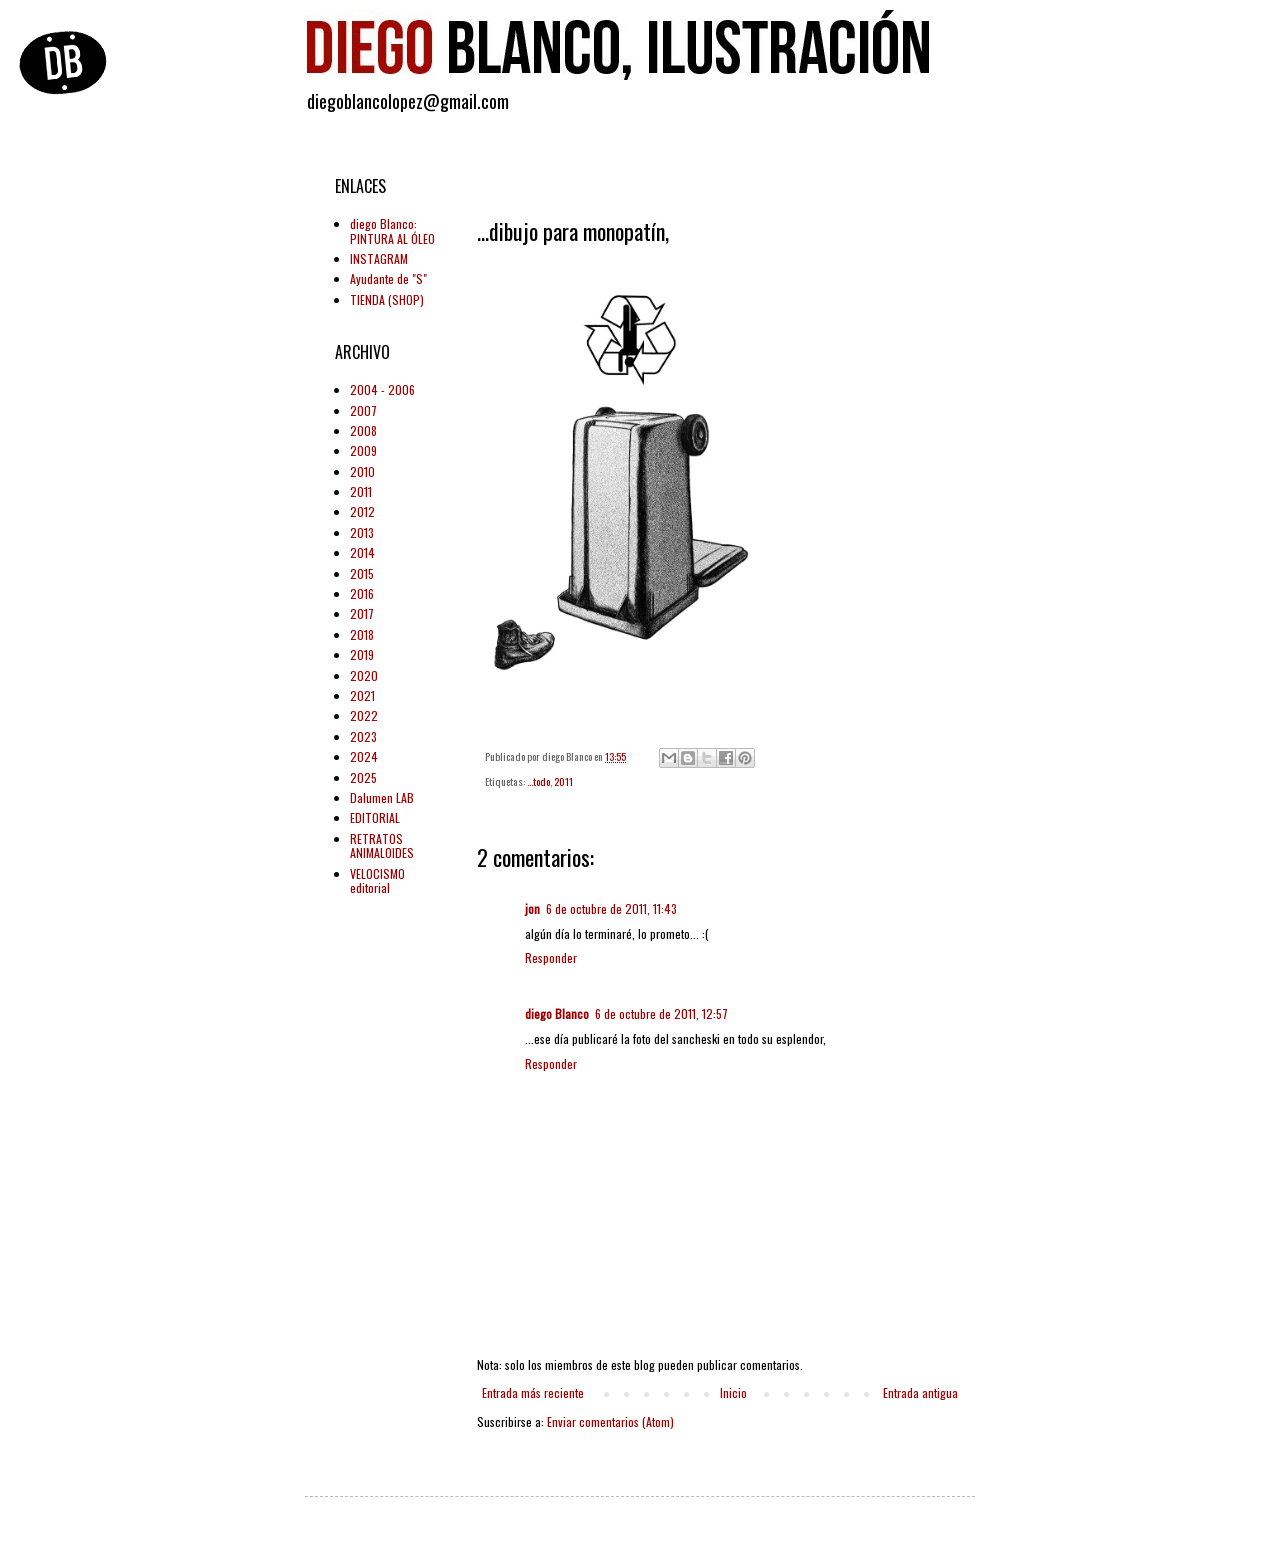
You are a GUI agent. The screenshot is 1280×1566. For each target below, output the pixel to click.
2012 (362, 511)
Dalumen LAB (382, 797)
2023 (363, 736)
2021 (362, 695)
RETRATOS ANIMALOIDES (382, 845)
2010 (362, 471)
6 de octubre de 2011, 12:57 (661, 1013)
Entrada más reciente (533, 1392)
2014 (362, 552)
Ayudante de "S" (388, 278)
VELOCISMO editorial (377, 880)
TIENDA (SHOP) (387, 299)
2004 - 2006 (382, 389)
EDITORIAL (375, 817)
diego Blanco (557, 1013)
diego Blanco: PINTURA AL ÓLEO (392, 230)
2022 (364, 715)
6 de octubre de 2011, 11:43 (611, 908)
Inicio (733, 1392)
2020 (364, 675)
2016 (362, 593)
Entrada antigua (920, 1392)
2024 (364, 756)
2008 (363, 430)
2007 (363, 410)
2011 (563, 781)
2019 (362, 654)
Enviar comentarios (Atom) (610, 1421)
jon (532, 908)
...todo (538, 781)
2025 (363, 777)
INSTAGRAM (379, 258)
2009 (363, 450)
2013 (362, 532)
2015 (362, 573)
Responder (551, 957)
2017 (362, 613)
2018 (362, 634)
